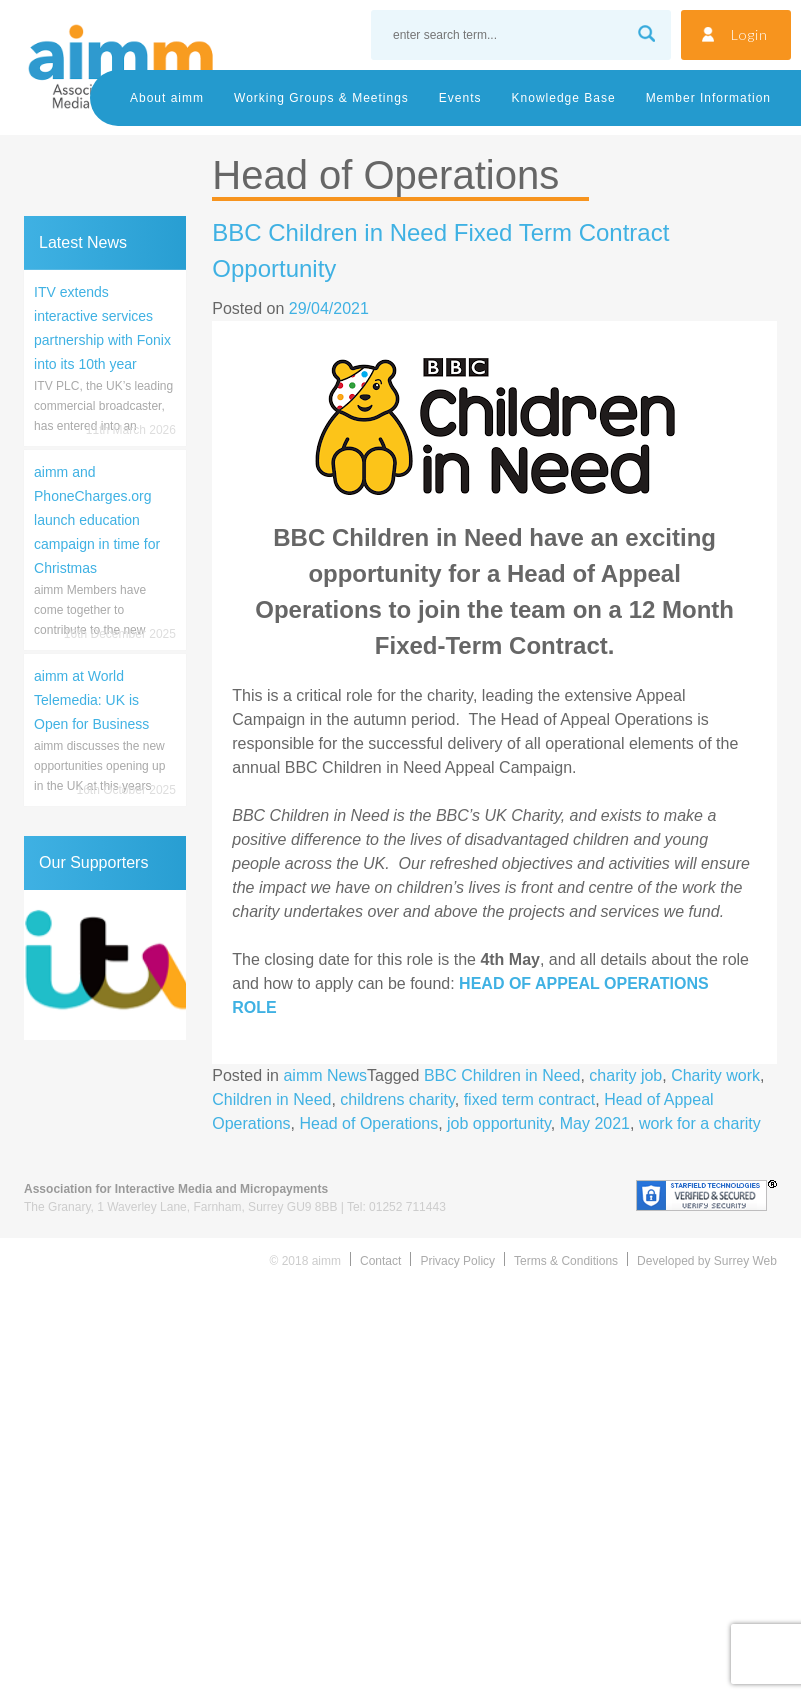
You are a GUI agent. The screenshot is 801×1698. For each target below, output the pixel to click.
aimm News (325, 1075)
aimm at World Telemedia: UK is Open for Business (91, 700)
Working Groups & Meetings (321, 98)
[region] (105, 965)
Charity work (715, 1075)
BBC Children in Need (502, 1075)
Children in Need (271, 1099)
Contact (380, 1261)
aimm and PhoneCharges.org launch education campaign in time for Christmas (97, 520)
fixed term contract (530, 1099)
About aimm (167, 98)
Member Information (708, 98)
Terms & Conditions (566, 1261)
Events (460, 98)
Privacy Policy (457, 1261)
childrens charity (397, 1099)
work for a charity (700, 1123)
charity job (625, 1075)
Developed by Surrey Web (707, 1261)
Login (749, 34)
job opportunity (499, 1123)
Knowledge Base (564, 98)
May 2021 (595, 1123)
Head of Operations (368, 1123)
